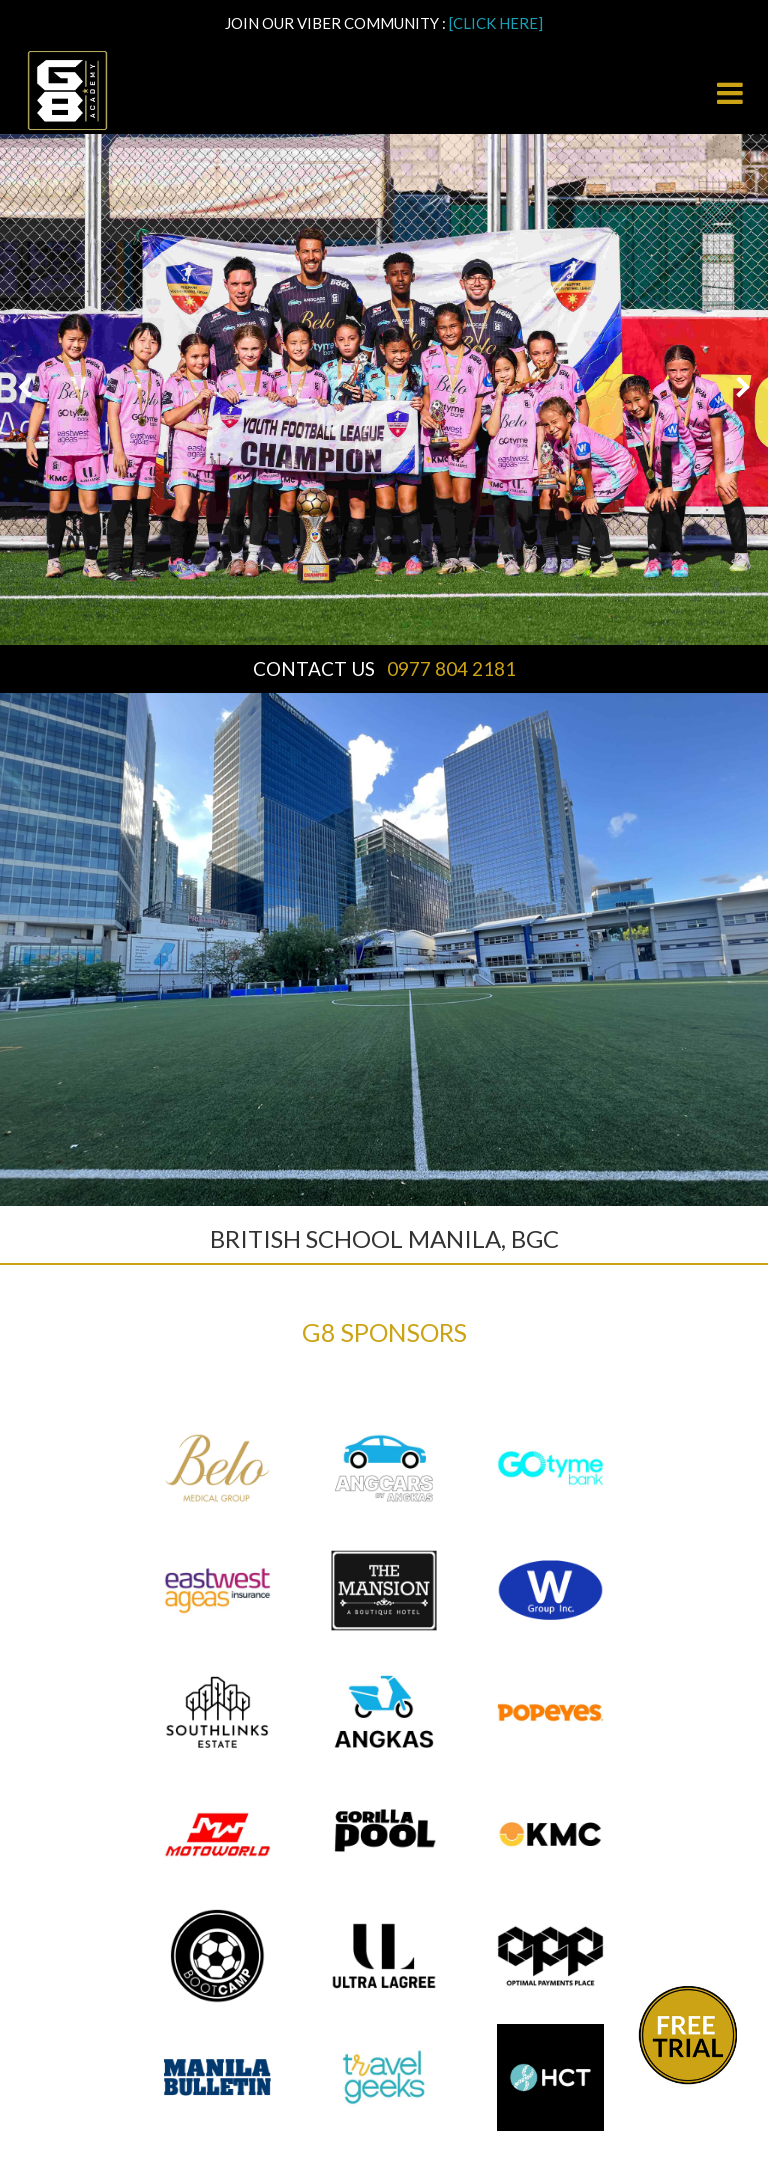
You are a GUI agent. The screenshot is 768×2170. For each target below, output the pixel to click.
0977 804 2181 (451, 668)
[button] (25, 390)
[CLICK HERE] (496, 23)
